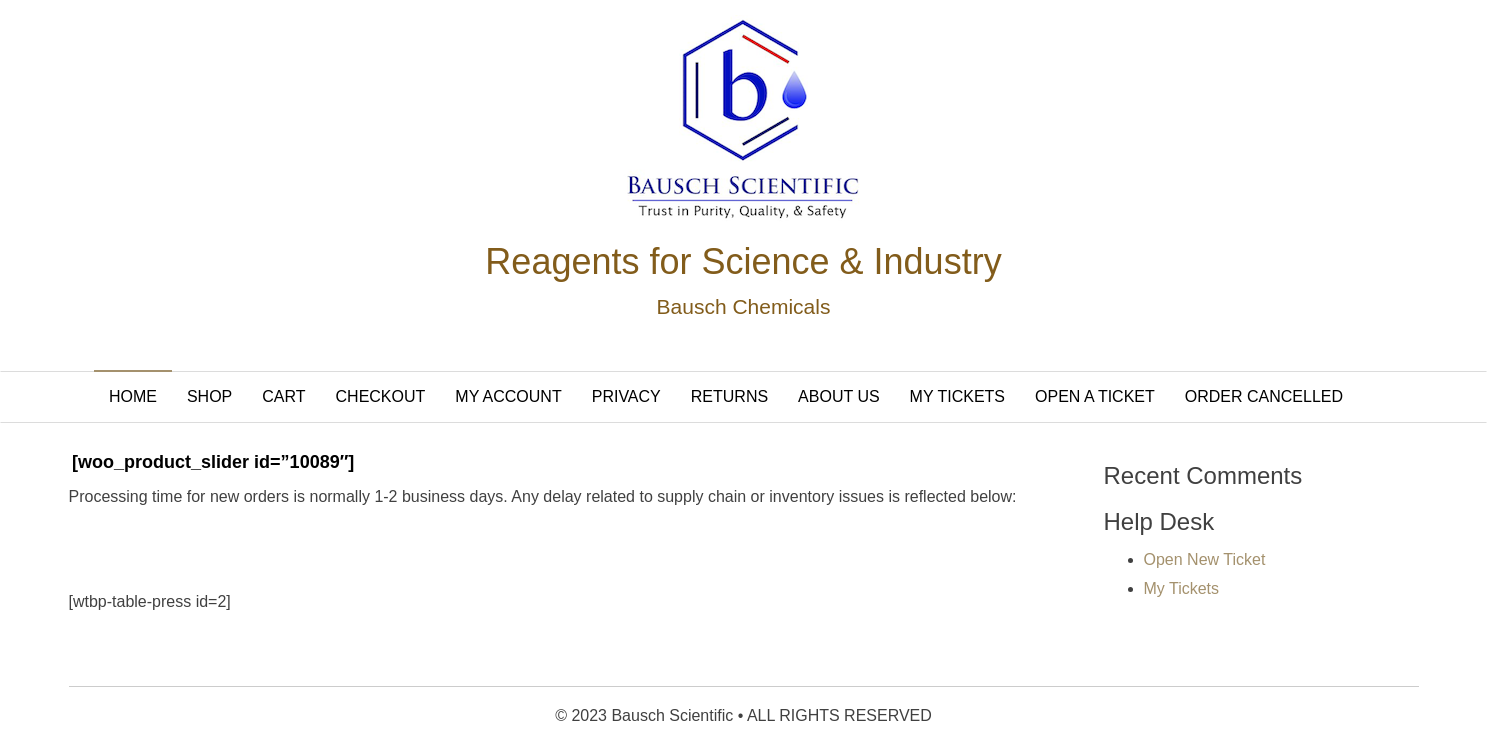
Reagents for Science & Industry (743, 261)
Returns (729, 396)
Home (133, 396)
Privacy (626, 396)
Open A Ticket (1095, 396)
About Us (839, 396)
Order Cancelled (1264, 396)
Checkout (381, 396)
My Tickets (957, 396)
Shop (209, 396)
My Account (508, 396)
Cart (283, 396)
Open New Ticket (1205, 559)
